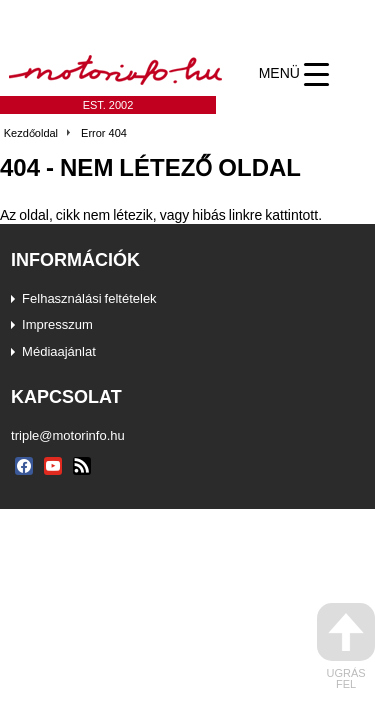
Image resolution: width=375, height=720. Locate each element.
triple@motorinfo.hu (68, 435)
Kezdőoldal (31, 133)
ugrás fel (346, 646)
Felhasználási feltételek (89, 298)
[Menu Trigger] (293, 74)
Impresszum (57, 324)
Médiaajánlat (59, 351)
